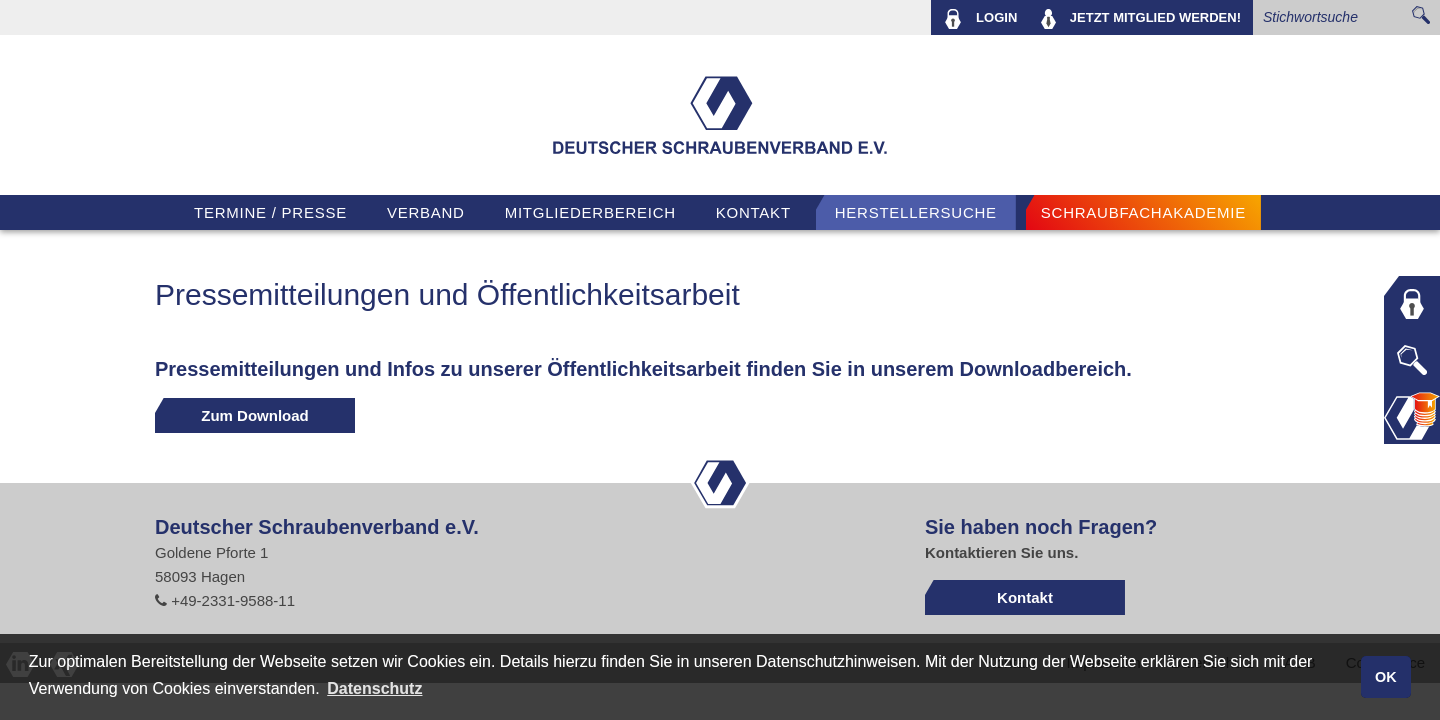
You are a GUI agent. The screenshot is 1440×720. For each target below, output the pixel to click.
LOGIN (980, 19)
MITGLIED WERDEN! (1141, 19)
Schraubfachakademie (1143, 212)
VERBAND (426, 212)
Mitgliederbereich (590, 212)
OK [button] (1386, 677)
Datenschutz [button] (374, 688)
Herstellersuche (916, 212)
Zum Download (255, 415)
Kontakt (753, 212)
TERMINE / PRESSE (270, 212)
